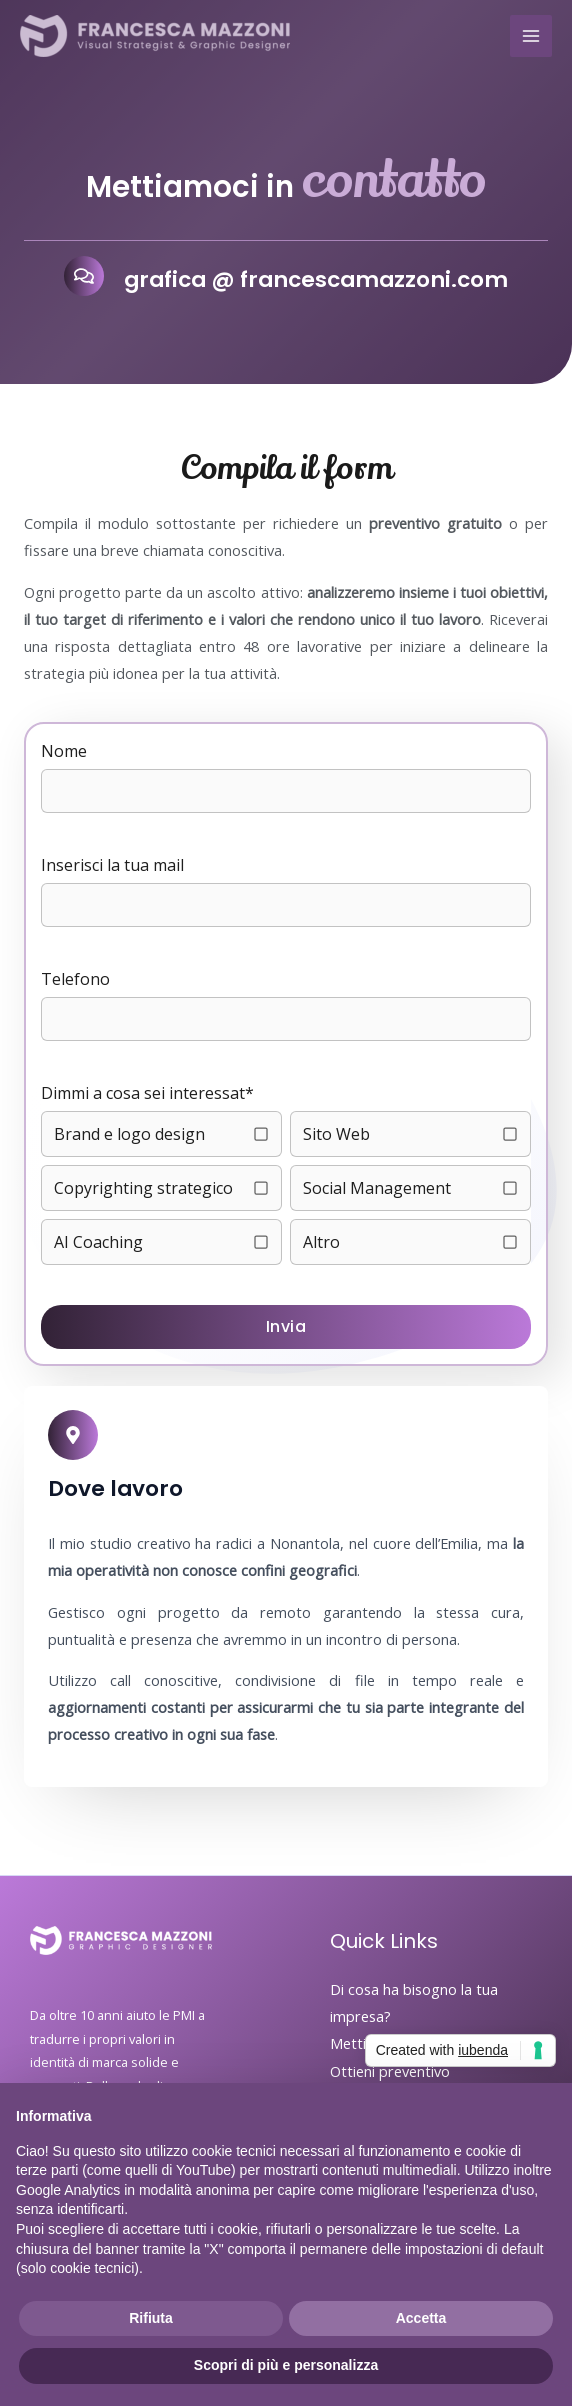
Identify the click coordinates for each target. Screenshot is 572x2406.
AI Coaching (98, 1242)
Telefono (75, 979)
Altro (321, 1242)
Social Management (377, 1188)
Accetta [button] (421, 2318)
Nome (64, 751)
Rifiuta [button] (151, 2318)
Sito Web (336, 1134)
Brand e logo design (129, 1134)
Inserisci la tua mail (112, 865)
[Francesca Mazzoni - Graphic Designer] (155, 36)
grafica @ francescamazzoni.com (316, 279)
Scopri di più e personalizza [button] (286, 2365)
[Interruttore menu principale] (531, 36)
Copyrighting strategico (143, 1188)
